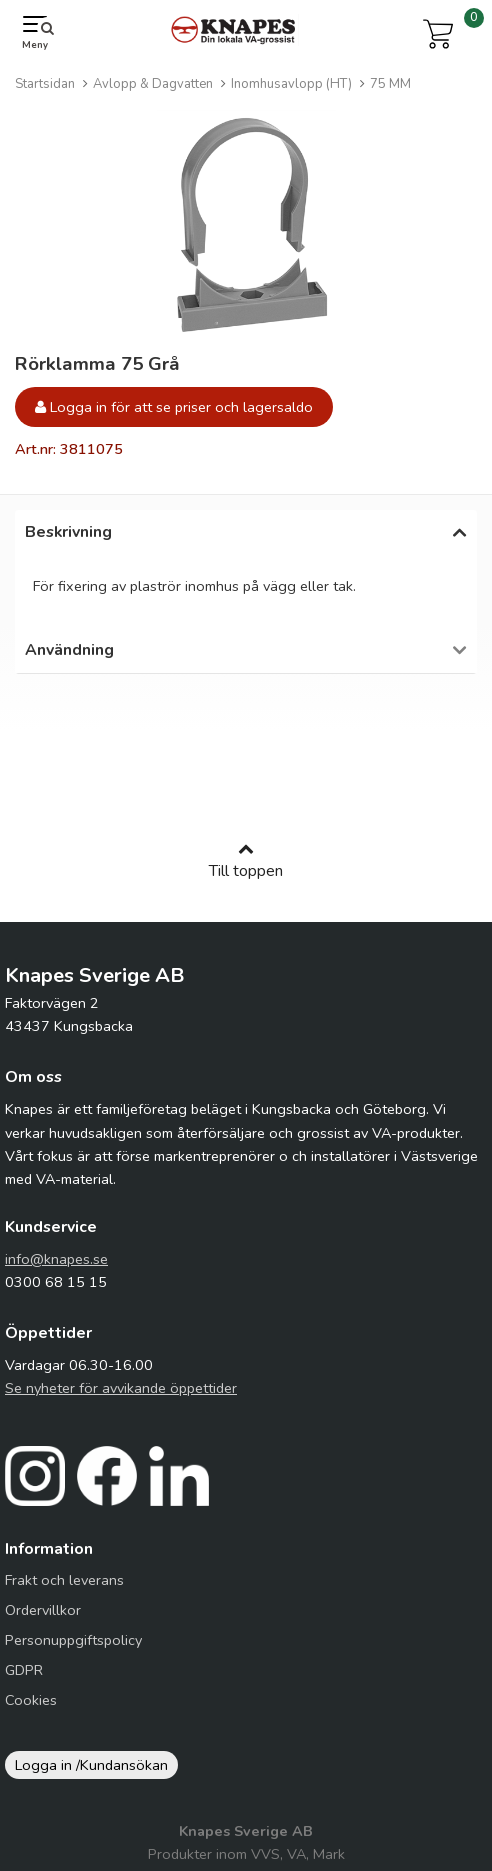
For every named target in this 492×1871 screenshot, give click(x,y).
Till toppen (246, 871)
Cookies (31, 1710)
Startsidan (45, 84)
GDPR (24, 1680)
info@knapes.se (56, 1269)
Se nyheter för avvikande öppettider (121, 1398)
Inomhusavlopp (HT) (291, 84)
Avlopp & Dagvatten (153, 84)
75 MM (390, 84)
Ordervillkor (43, 1620)
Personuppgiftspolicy (73, 1650)
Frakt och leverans (64, 1590)
